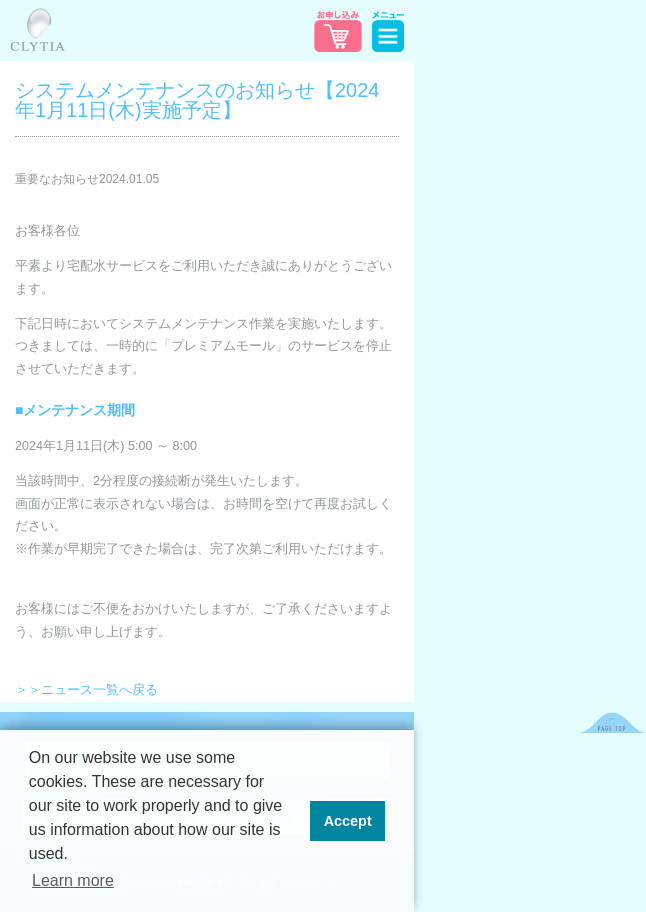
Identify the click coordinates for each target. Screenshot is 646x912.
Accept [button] (348, 821)
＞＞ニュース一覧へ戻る (86, 690)
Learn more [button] (73, 880)
